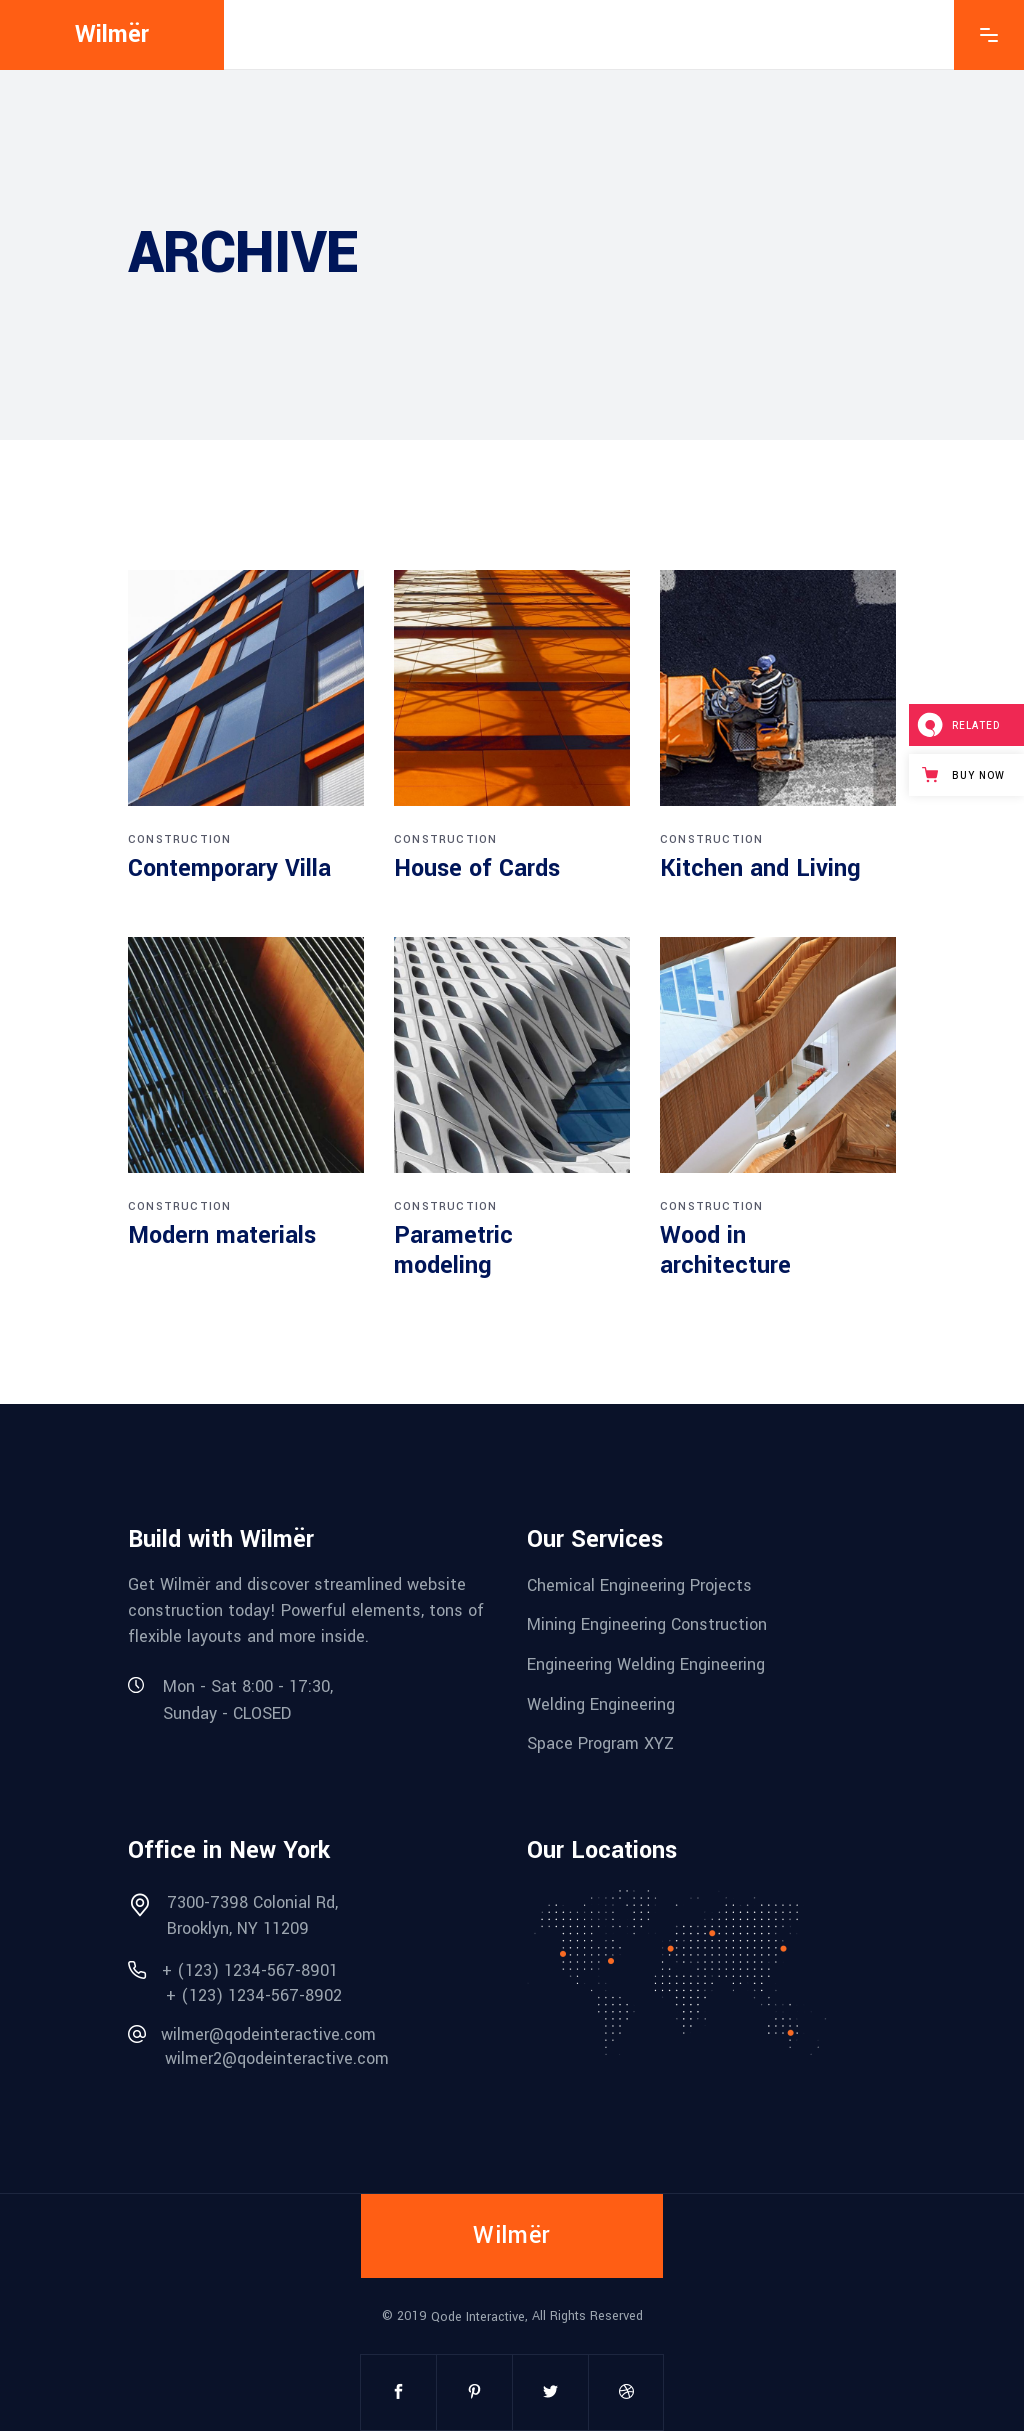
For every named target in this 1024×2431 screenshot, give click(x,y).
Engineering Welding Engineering (646, 1664)
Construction (179, 839)
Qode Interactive (478, 2317)
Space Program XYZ (600, 1743)
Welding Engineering (601, 1703)
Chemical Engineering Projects (639, 1584)
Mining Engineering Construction (647, 1624)
